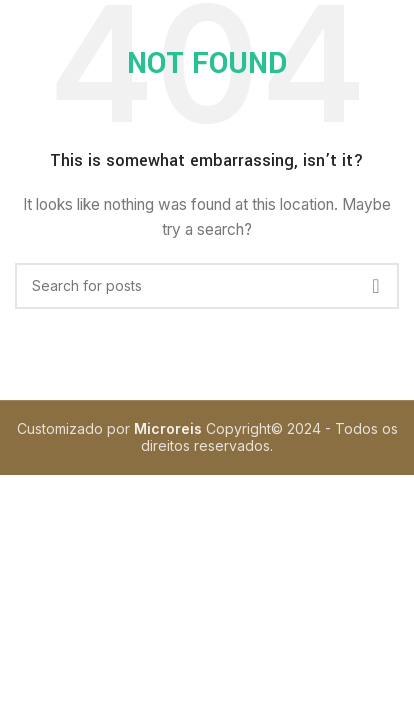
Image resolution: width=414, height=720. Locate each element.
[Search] (207, 286)
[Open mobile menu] (40, 30)
